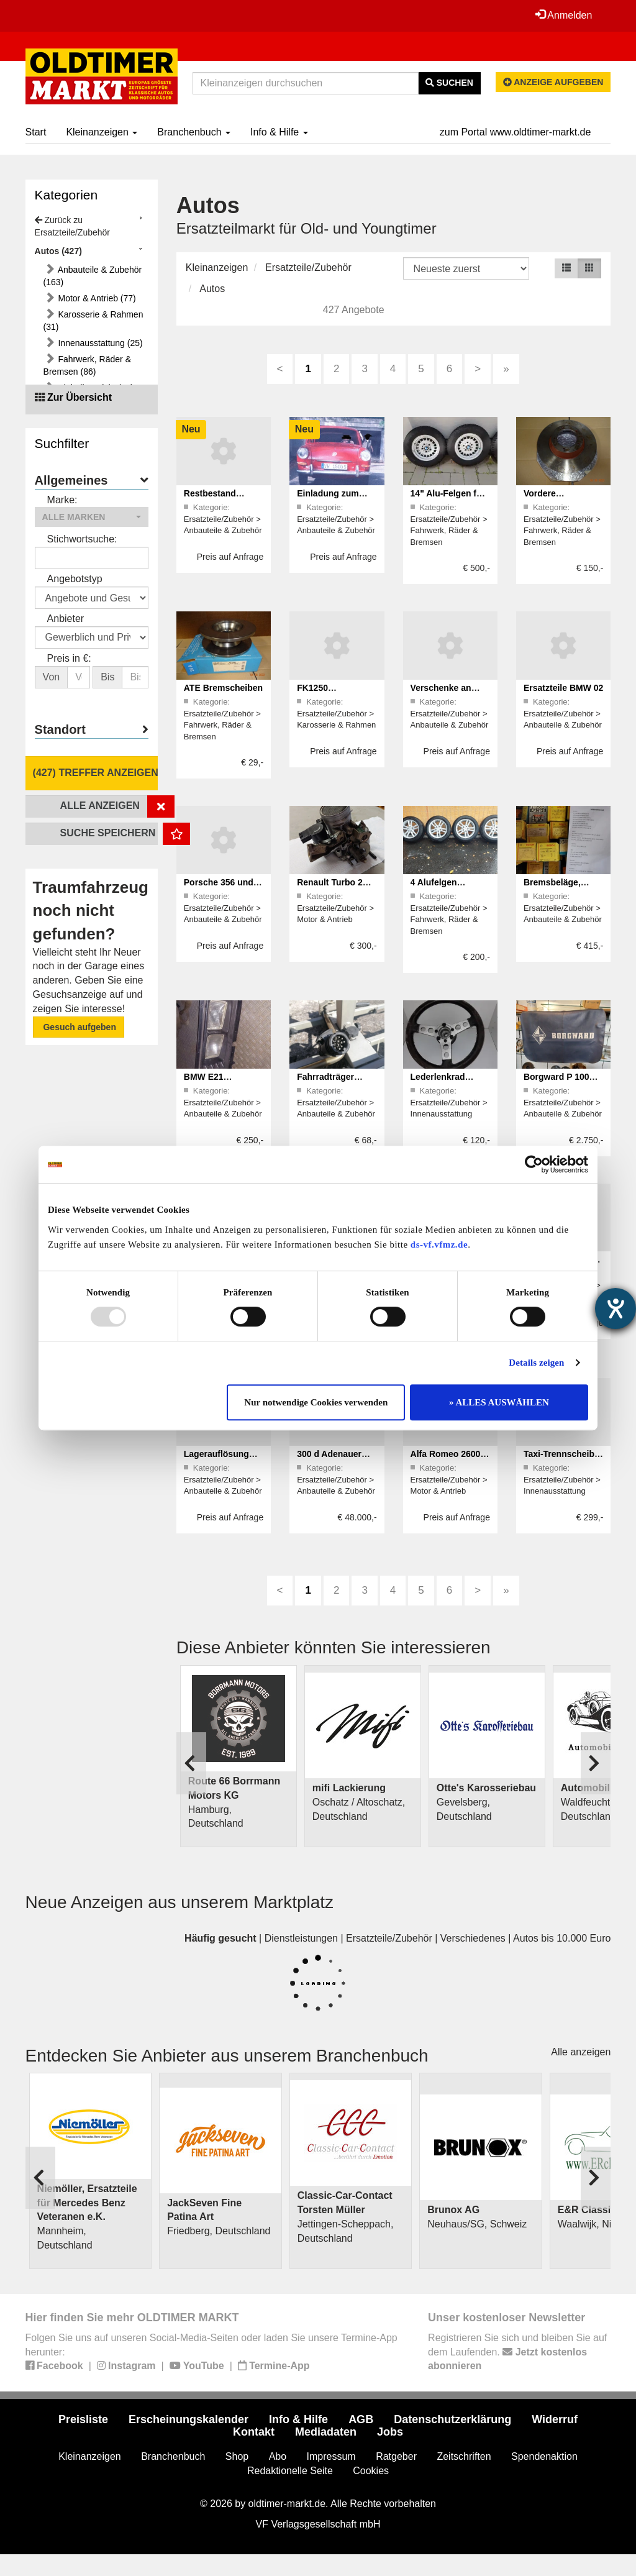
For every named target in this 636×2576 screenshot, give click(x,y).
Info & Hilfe (279, 132)
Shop (236, 2456)
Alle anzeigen (581, 2052)
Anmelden (564, 15)
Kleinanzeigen (101, 132)
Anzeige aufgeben (553, 82)
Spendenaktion (544, 2456)
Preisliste (83, 2419)
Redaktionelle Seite (290, 2470)
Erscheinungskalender (188, 2419)
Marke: (62, 500)
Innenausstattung (442, 1113)
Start (36, 132)
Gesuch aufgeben (78, 1027)
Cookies (371, 2470)
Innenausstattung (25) (99, 343)
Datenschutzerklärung (452, 2419)
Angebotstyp (74, 578)
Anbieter (65, 618)
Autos (212, 288)
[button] (91, 517)
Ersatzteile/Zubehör (308, 267)
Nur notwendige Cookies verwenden (316, 1402)
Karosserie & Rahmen (336, 724)
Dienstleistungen (301, 1938)
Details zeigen (536, 1363)
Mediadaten (326, 2432)
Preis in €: (69, 658)
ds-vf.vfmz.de (439, 1244)
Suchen (449, 83)
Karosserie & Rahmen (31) (93, 320)
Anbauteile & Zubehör (223, 530)
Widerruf (555, 2419)
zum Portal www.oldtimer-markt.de (515, 132)
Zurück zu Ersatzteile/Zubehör (72, 226)
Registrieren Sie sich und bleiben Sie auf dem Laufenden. (517, 2352)
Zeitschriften (464, 2456)
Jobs (390, 2432)
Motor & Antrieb (325, 919)
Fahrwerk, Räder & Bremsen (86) (87, 365)
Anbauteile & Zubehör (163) (92, 276)
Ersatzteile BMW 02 (563, 688)
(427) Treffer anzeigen (95, 772)
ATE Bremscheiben (223, 688)
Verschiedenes (473, 1938)
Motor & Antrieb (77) (96, 298)
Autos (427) (58, 251)
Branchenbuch (193, 132)
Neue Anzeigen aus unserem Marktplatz (179, 1902)
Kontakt (254, 2432)
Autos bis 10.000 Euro (562, 1938)
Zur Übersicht (79, 397)
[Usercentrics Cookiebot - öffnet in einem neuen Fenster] (533, 1164)
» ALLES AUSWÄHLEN (499, 1402)
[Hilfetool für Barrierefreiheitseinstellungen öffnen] (615, 1308)
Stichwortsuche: (82, 539)
